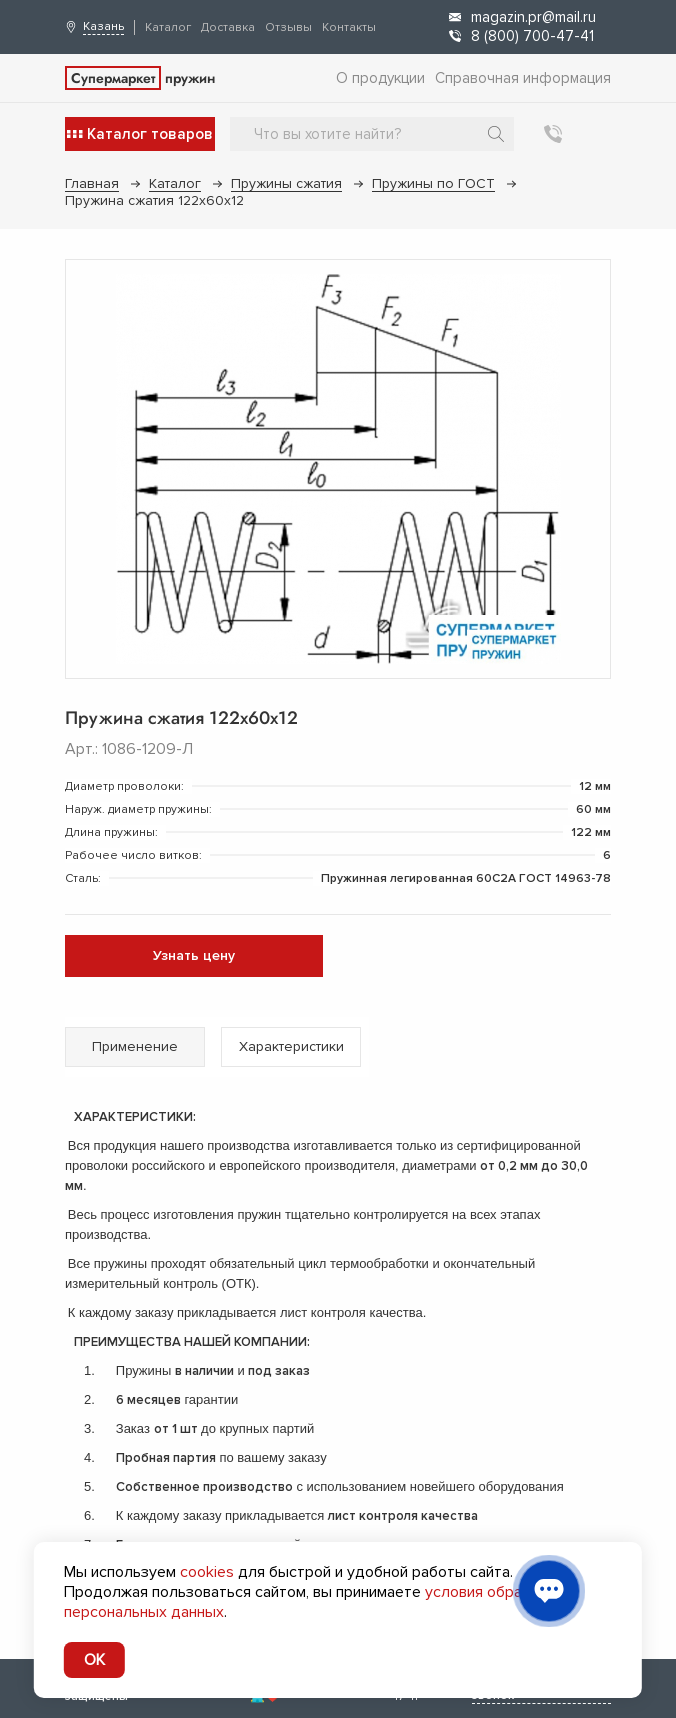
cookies (207, 1572)
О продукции (380, 78)
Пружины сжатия (286, 183)
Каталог (168, 27)
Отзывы (288, 27)
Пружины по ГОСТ (433, 183)
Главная (92, 183)
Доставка (228, 27)
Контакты (349, 27)
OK (94, 1660)
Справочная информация (523, 78)
